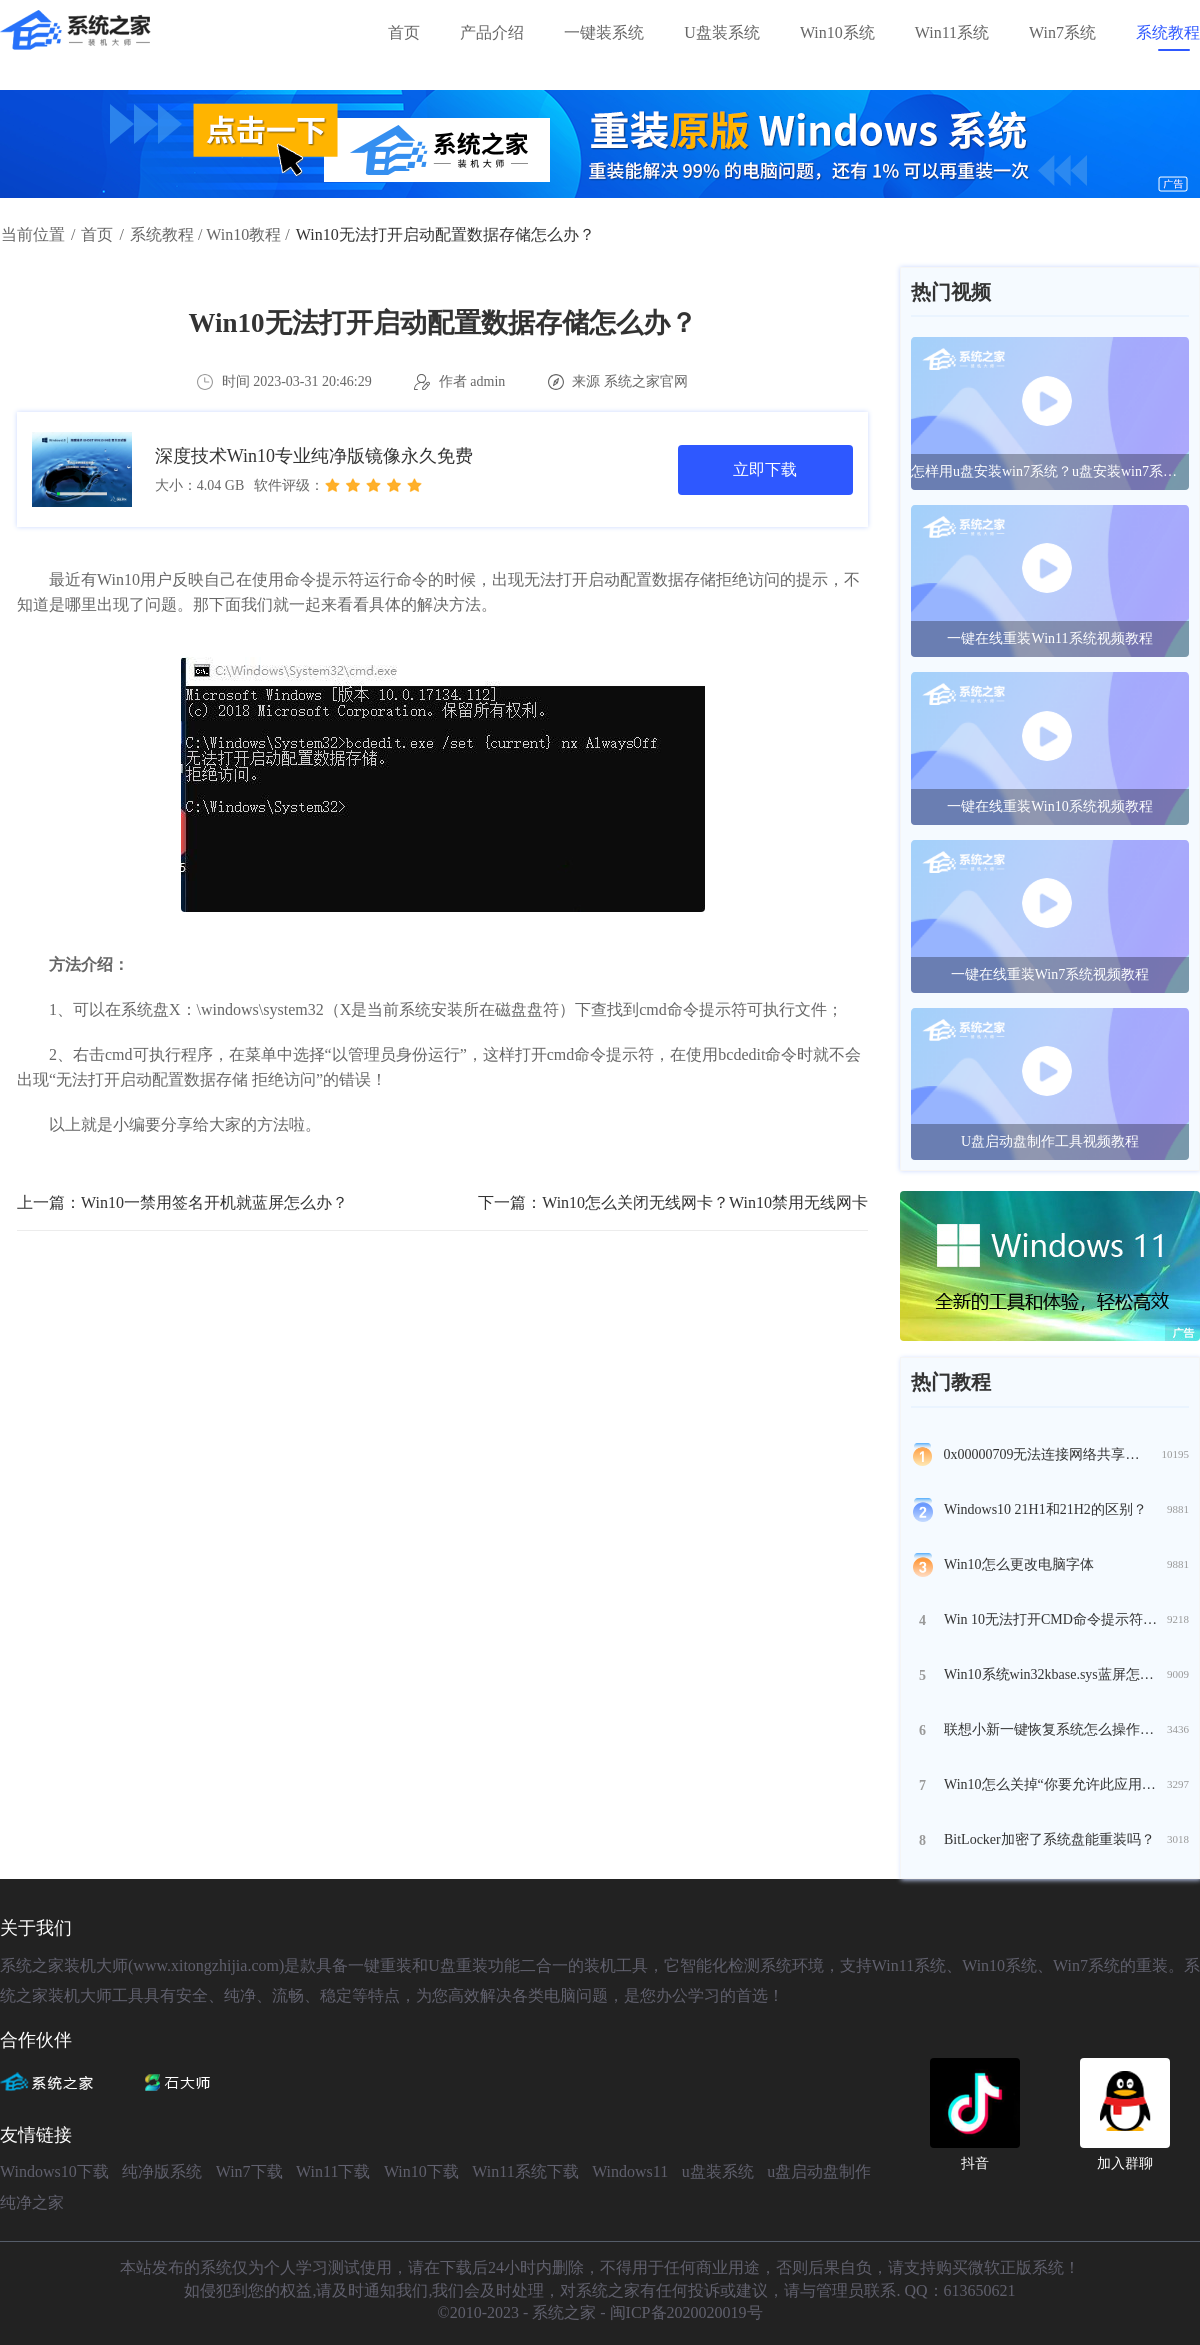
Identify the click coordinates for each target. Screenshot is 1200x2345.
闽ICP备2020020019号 (686, 2312)
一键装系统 (604, 32)
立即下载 (765, 469)
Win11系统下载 (525, 2171)
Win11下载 (333, 2171)
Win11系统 (952, 32)
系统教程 (1168, 32)
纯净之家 (32, 2202)
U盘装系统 (722, 32)
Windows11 (630, 2171)
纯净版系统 (162, 2171)
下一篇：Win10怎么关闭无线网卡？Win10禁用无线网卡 (673, 1202)
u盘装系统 (718, 2171)
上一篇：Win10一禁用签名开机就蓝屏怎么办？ (182, 1202)
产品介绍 (492, 32)
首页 (404, 32)
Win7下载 (249, 2171)
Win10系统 (837, 32)
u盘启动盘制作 (819, 2171)
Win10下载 (421, 2171)
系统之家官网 (646, 381)
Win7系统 (1062, 32)
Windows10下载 (54, 2171)
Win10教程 (243, 234)
